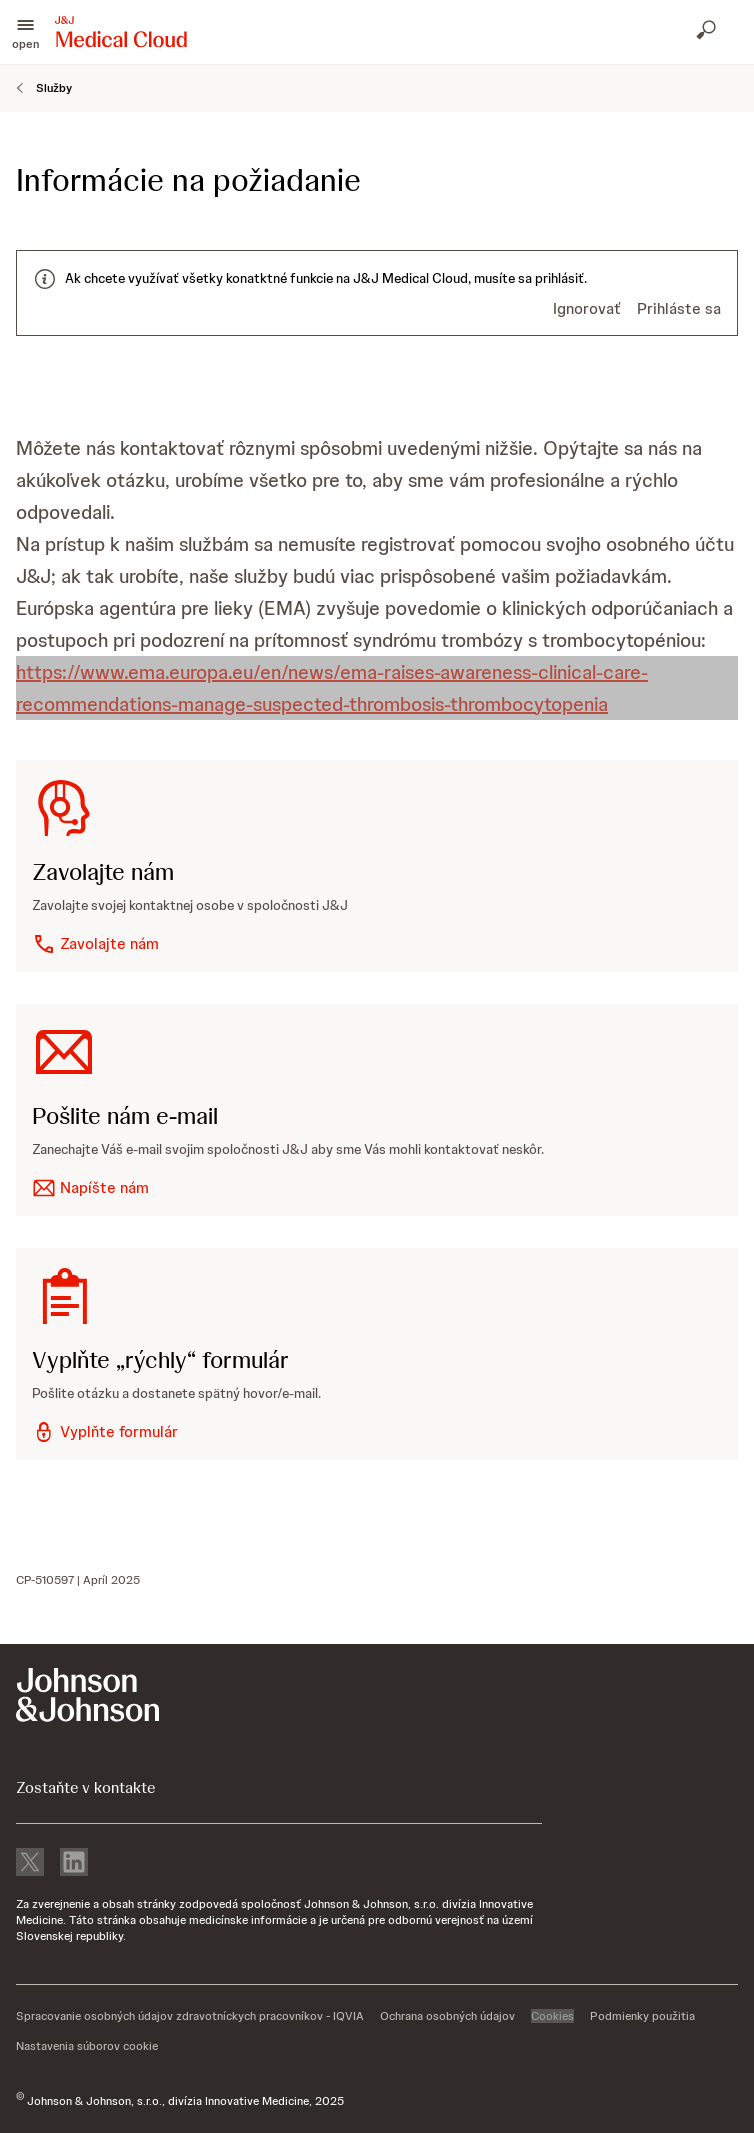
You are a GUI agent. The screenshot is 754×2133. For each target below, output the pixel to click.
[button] (25, 32)
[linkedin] (74, 1864)
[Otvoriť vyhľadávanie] (708, 32)
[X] (30, 1864)
